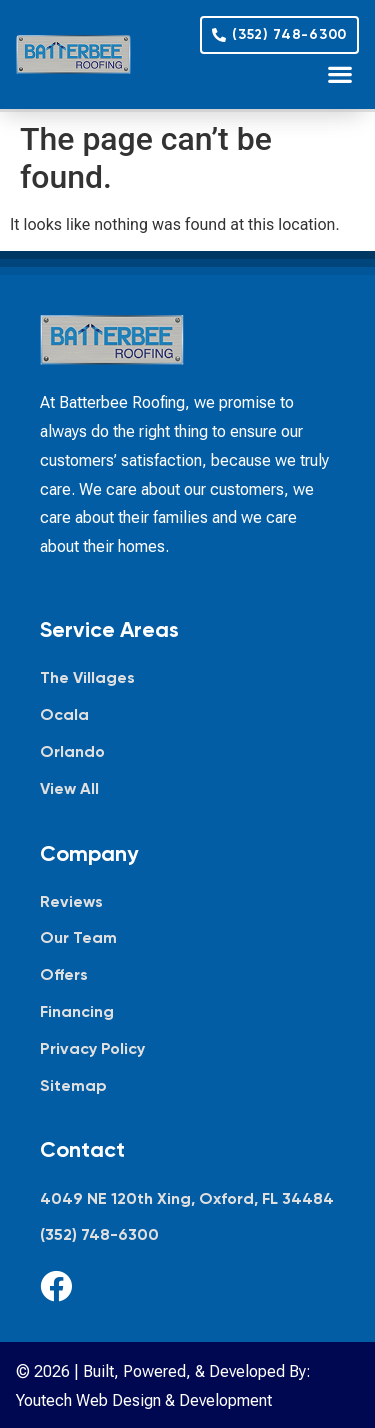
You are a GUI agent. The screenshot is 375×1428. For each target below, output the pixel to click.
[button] (339, 73)
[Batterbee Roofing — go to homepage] (73, 55)
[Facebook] (56, 1286)
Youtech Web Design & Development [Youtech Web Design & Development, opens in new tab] (144, 1400)
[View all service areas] (187, 789)
